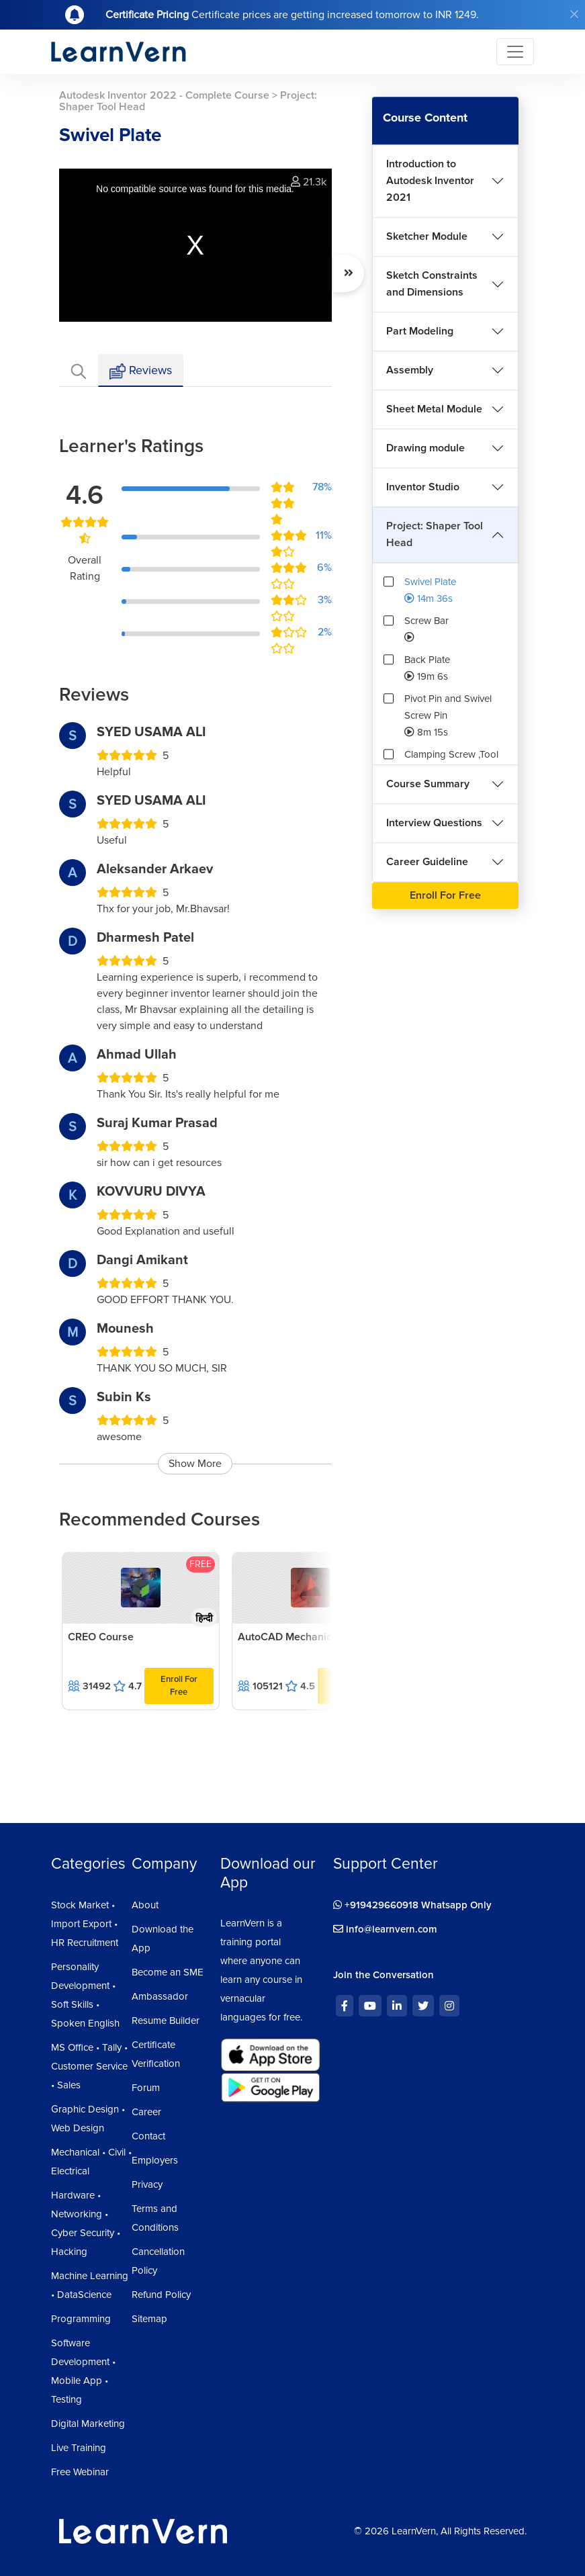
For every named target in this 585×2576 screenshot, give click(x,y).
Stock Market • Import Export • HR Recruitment (84, 1924)
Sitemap (149, 2319)
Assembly (409, 370)
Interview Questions (434, 823)
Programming (81, 2319)
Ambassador (160, 1996)
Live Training (78, 2448)
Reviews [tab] (140, 371)
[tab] (78, 370)
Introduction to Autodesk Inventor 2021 (430, 180)
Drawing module (425, 448)
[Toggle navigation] (515, 51)
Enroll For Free (179, 1685)
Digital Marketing (88, 2423)
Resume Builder (165, 2020)
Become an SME (168, 1972)
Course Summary (427, 784)
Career (146, 2112)
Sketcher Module (426, 236)
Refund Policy (161, 2295)
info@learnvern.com (385, 1929)
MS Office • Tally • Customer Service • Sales (89, 2066)
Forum (146, 2088)
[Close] (574, 14)
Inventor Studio (422, 487)
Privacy (147, 2184)
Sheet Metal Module (434, 409)
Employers (155, 2160)
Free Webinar (80, 2472)
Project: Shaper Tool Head (434, 534)
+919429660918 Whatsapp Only (412, 1905)
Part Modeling (419, 331)
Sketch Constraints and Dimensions (432, 284)
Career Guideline (427, 862)
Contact (148, 2136)
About (145, 1905)
